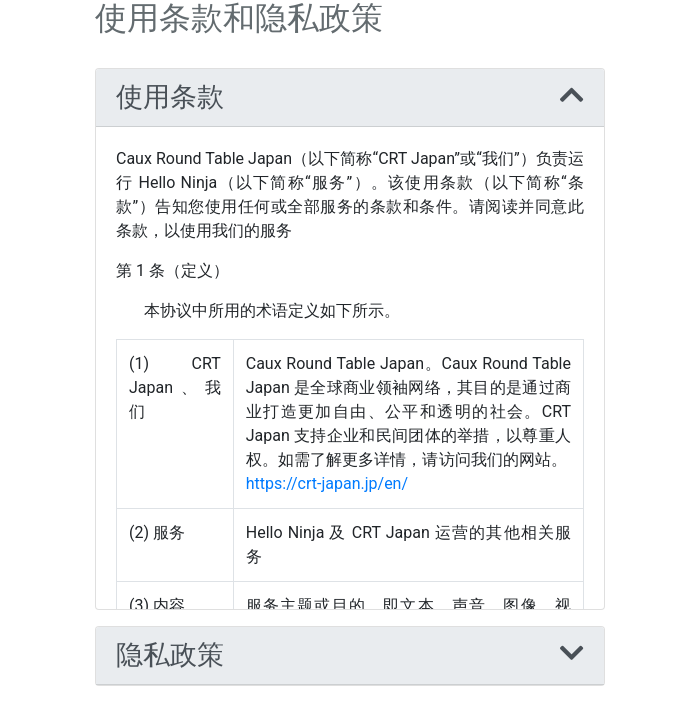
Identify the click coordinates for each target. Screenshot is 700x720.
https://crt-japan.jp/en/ (327, 483)
